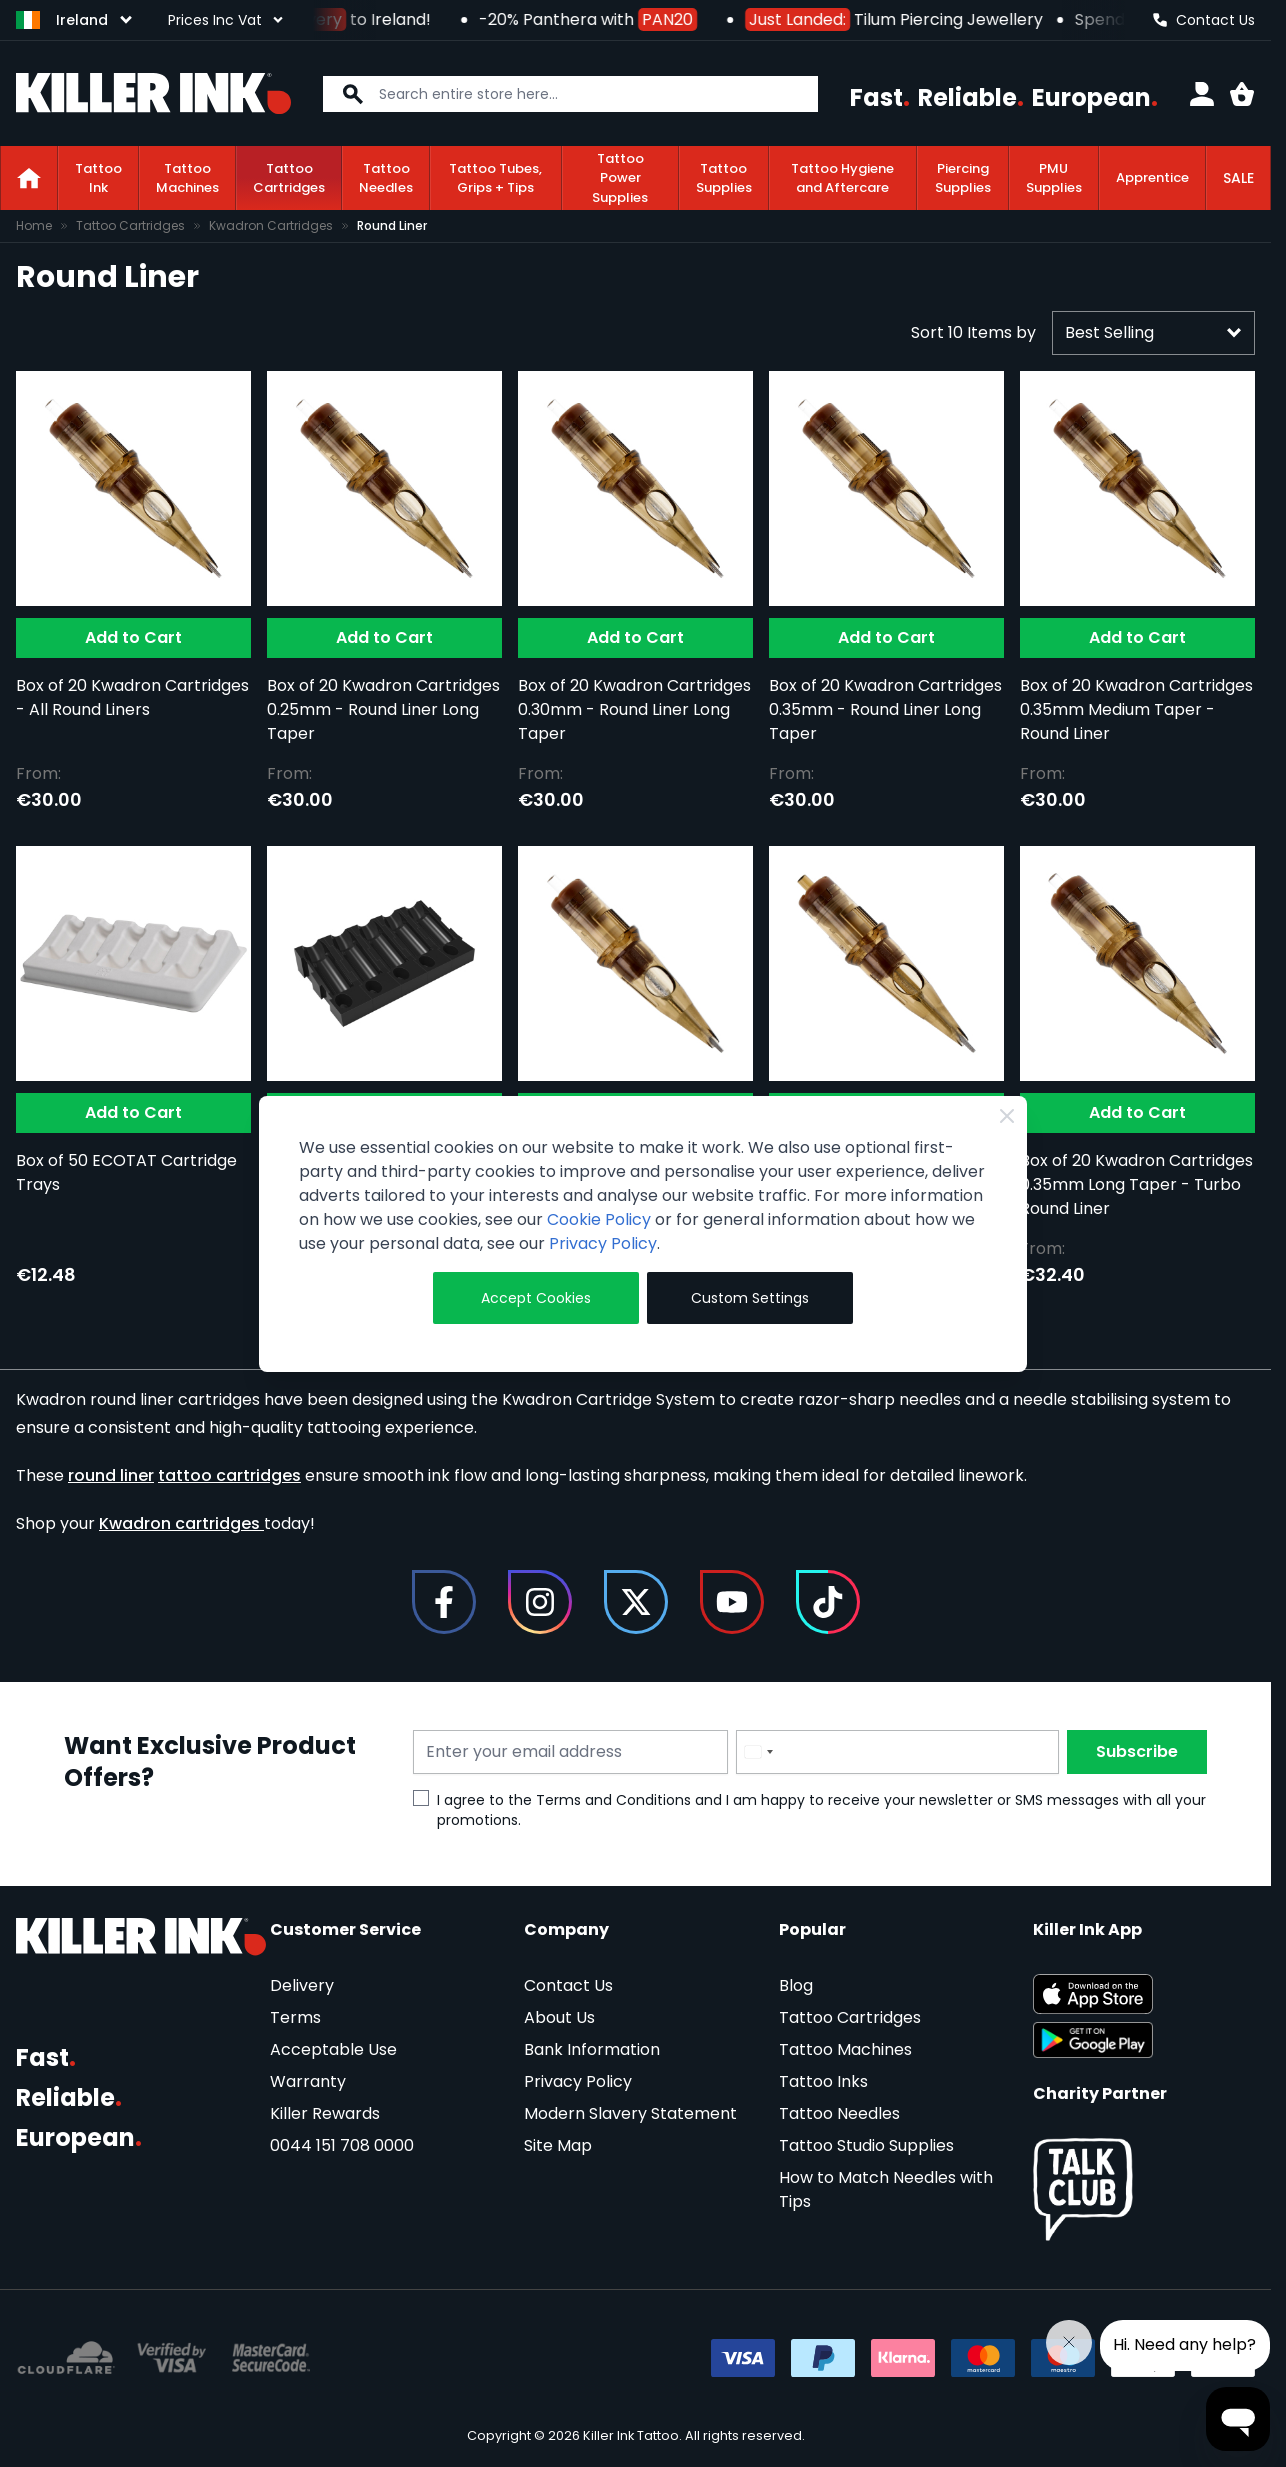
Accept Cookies (536, 1298)
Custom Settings (750, 1298)
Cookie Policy (599, 1219)
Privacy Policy (603, 1243)
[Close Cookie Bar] (1007, 1116)
